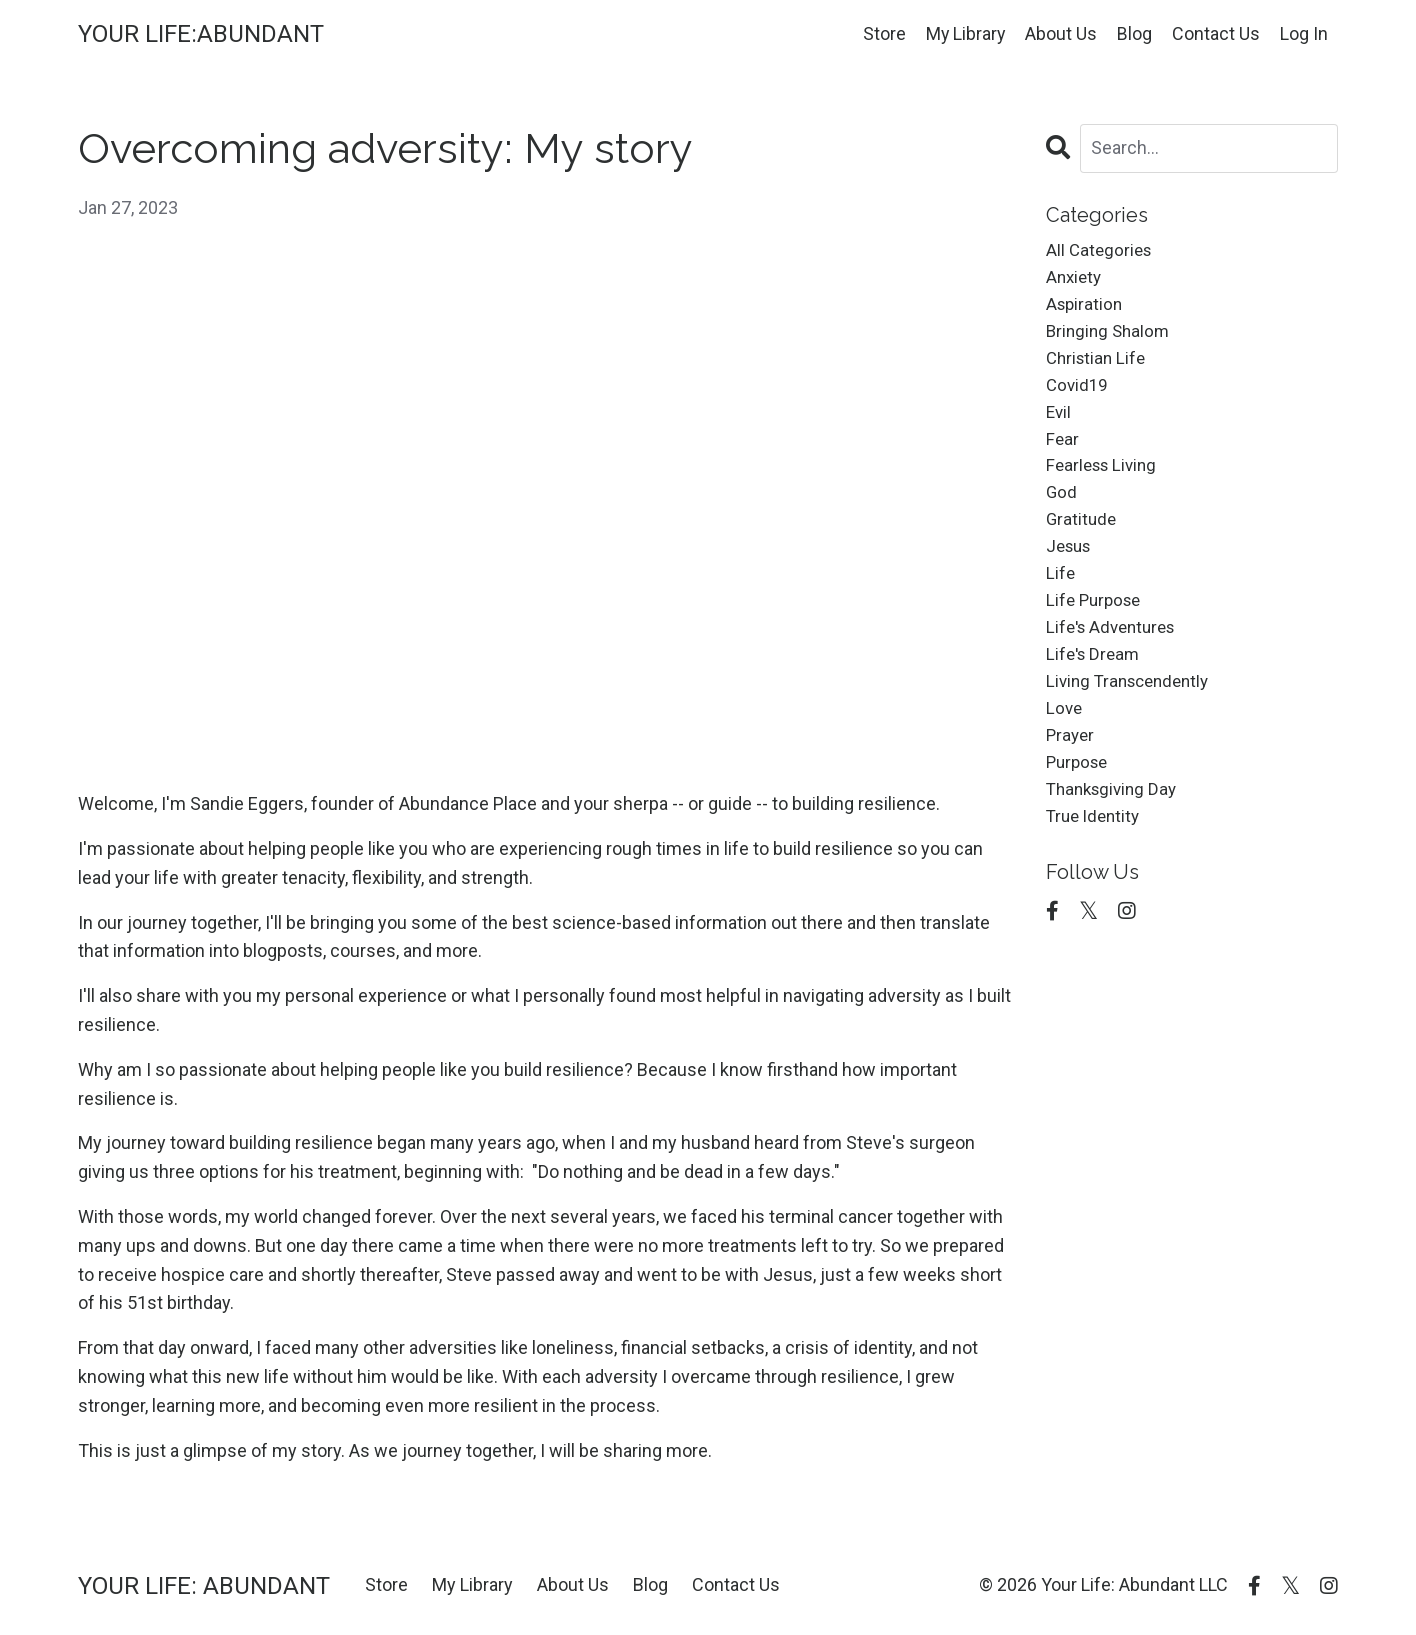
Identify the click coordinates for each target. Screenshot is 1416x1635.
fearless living (1105, 481)
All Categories (1101, 251)
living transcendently (1133, 712)
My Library (964, 33)
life (1061, 596)
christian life (1098, 366)
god (1062, 510)
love (1065, 740)
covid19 (1078, 395)
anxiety (1075, 280)
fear (1063, 452)
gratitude (1082, 539)
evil (1059, 424)
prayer (1071, 769)
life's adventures (1115, 654)
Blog (1134, 33)
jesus (1071, 568)
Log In (1304, 33)
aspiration (1086, 308)
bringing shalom (1110, 337)
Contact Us (1216, 33)
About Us (1061, 33)
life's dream (1095, 683)
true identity (1096, 856)
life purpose (1096, 625)
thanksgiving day (1115, 827)
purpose (1079, 798)
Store (882, 33)
